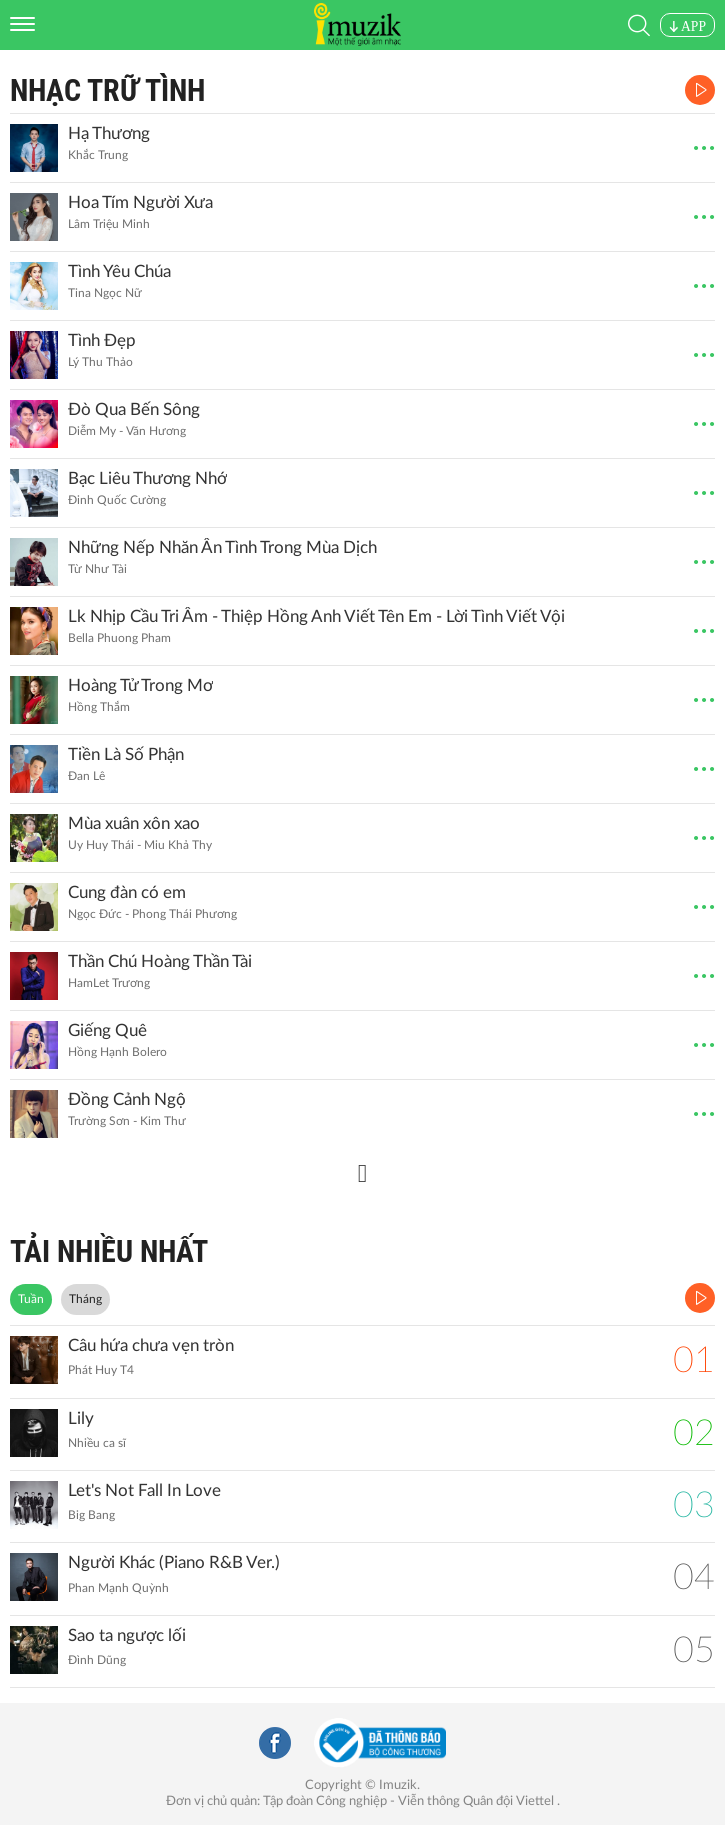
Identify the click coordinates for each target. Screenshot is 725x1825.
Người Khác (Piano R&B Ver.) (174, 1562)
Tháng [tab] (85, 1299)
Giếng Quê (107, 1030)
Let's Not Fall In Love (144, 1490)
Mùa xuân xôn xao (134, 823)
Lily (81, 1418)
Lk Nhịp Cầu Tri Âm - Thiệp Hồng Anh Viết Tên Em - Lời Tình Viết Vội (316, 616)
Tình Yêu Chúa (119, 271)
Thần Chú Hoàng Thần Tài (160, 961)
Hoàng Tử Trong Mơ (140, 685)
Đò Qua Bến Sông (134, 409)
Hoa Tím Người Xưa (140, 202)
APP (687, 26)
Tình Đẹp (102, 340)
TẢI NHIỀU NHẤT (109, 1251)
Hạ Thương (109, 133)
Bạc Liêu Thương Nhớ (147, 478)
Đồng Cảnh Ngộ (127, 1099)
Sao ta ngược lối (127, 1635)
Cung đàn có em (127, 892)
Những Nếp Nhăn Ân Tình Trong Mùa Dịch (222, 547)
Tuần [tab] (31, 1299)
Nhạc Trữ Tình (107, 90)
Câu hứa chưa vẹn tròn (151, 1345)
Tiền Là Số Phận (126, 754)
